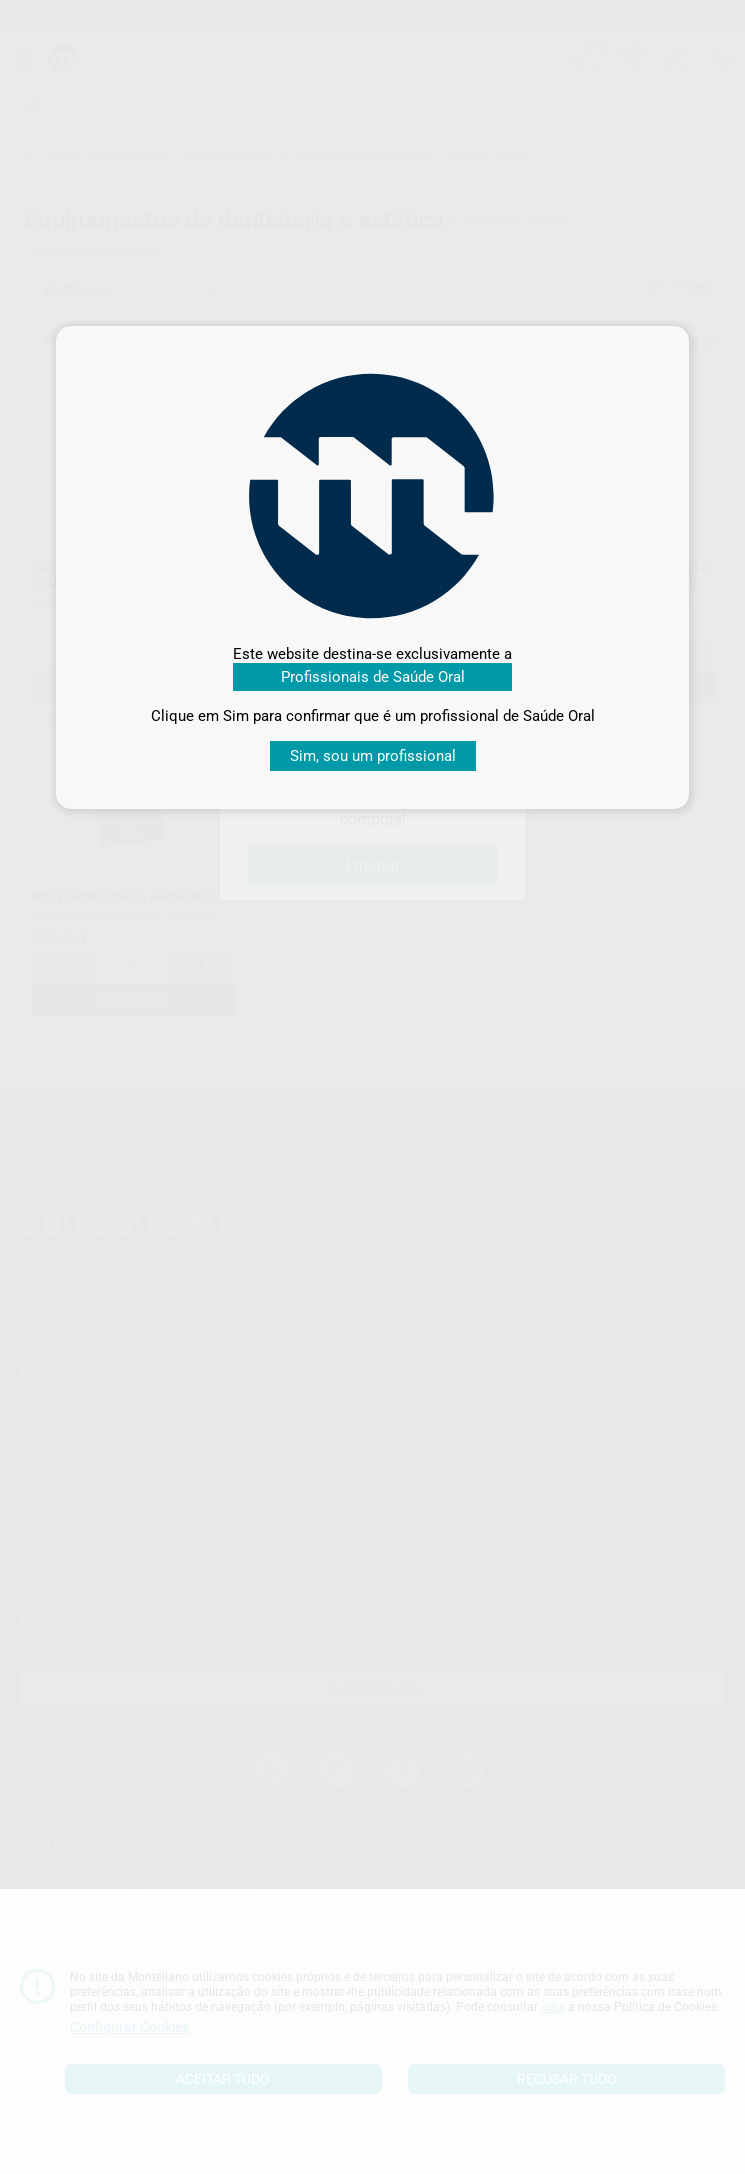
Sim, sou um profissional (373, 756)
